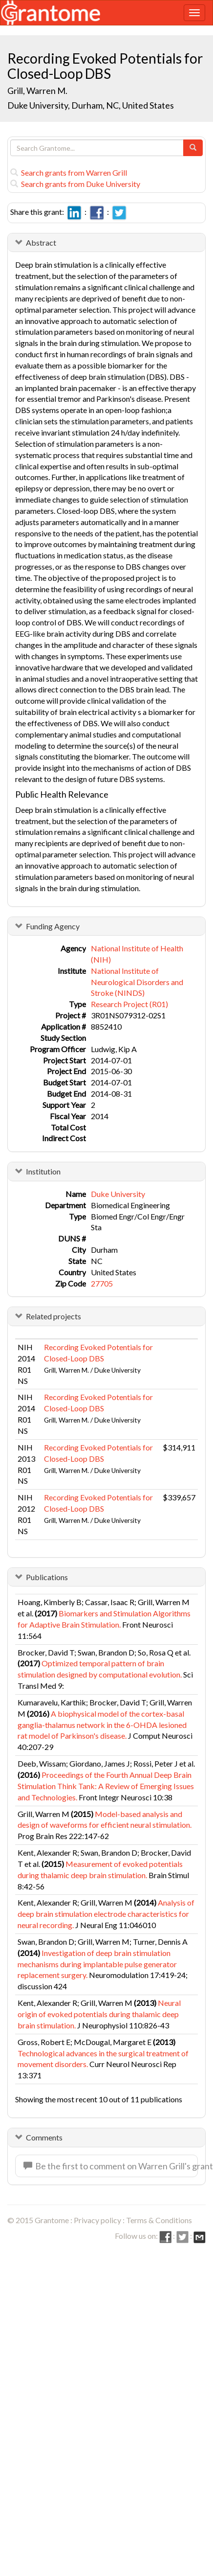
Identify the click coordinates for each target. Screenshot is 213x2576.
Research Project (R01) (129, 1004)
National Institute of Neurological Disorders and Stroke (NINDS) (137, 982)
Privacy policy (97, 2220)
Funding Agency (53, 926)
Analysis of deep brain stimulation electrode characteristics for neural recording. (106, 1914)
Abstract (41, 242)
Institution (43, 1171)
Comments (44, 2137)
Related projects (53, 1316)
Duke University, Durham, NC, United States (90, 105)
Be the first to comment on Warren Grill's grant (110, 2166)
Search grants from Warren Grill (68, 172)
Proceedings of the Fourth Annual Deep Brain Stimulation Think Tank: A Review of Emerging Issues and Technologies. (106, 1786)
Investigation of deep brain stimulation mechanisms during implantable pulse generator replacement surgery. (97, 1964)
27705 (102, 1283)
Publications (47, 1577)
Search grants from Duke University (75, 183)
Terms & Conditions (159, 2220)
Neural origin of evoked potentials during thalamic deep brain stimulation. (99, 2014)
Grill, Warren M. (37, 90)
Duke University (118, 1193)
